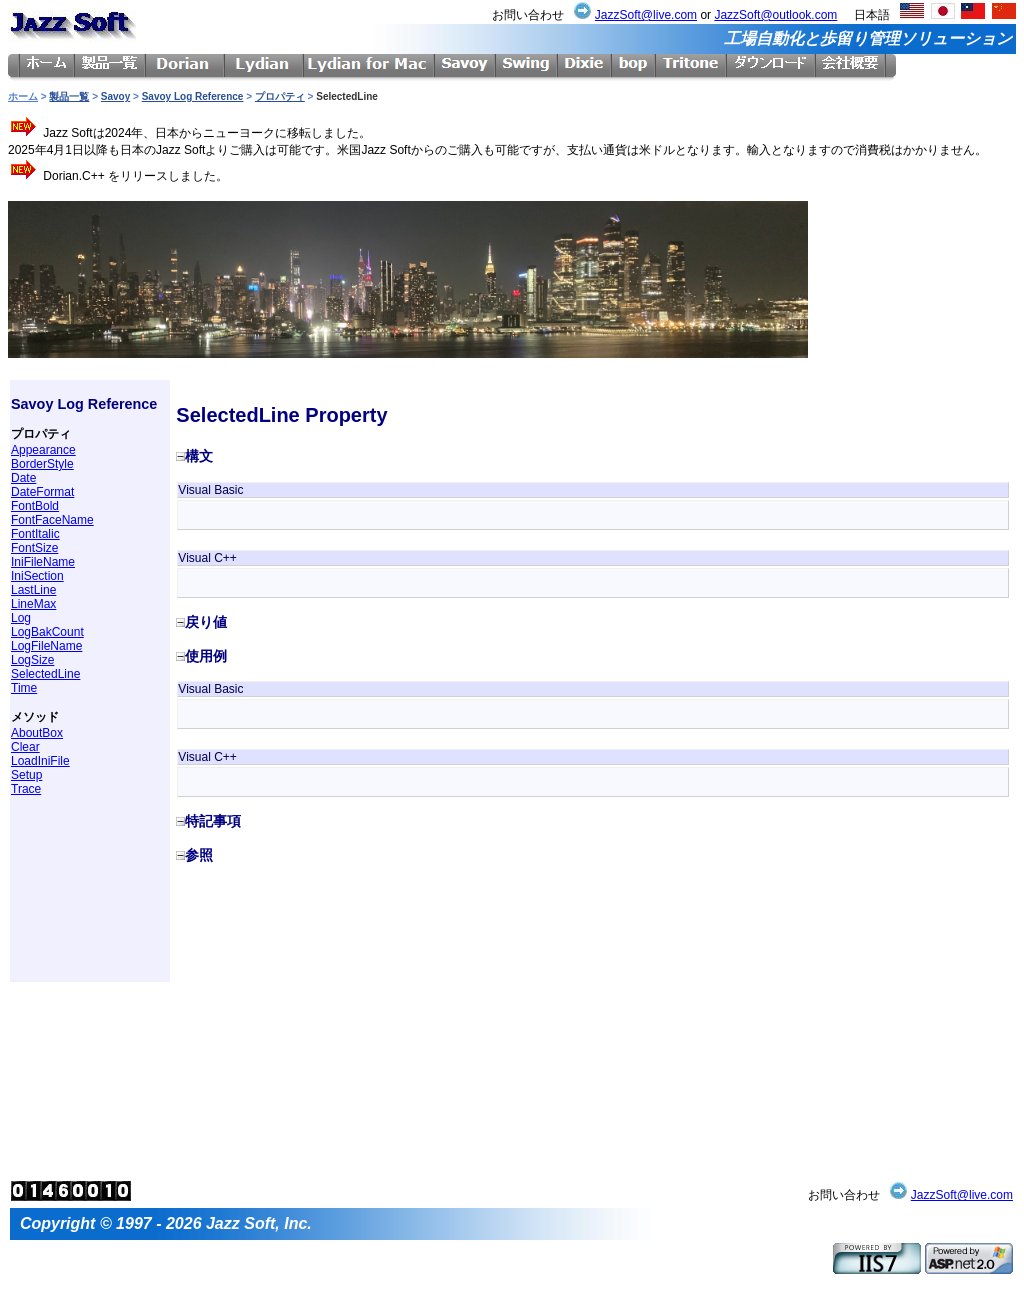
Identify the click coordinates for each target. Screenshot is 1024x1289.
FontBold (35, 506)
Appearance (43, 450)
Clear (25, 747)
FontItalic (35, 534)
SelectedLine (45, 674)
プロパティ (280, 96)
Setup (26, 775)
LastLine (33, 590)
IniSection (37, 576)
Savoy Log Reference (193, 96)
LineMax (33, 604)
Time (24, 688)
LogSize (32, 660)
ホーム (23, 96)
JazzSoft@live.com (646, 15)
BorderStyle (42, 464)
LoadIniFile (40, 761)
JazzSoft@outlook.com (775, 15)
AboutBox (37, 733)
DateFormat (42, 492)
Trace (26, 789)
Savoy (115, 96)
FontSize (34, 548)
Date (23, 478)
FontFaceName (52, 520)
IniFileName (43, 562)
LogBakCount (47, 632)
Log (21, 618)
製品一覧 (69, 96)
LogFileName (46, 646)
